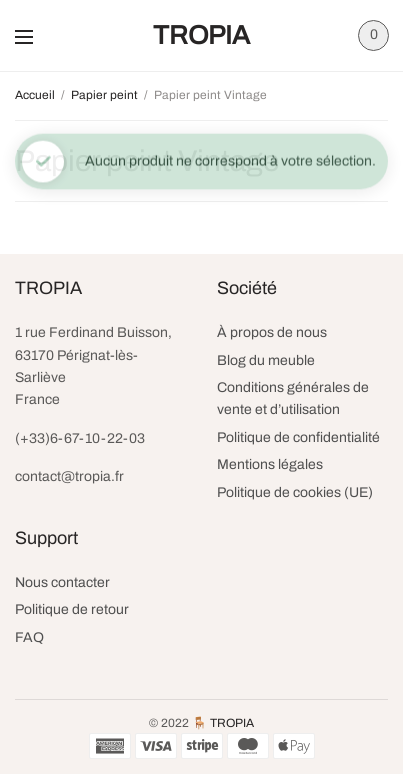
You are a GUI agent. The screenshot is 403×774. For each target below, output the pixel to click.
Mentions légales (270, 464)
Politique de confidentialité (298, 437)
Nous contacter (62, 582)
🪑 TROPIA (223, 723)
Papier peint (104, 95)
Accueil (35, 95)
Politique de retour (72, 609)
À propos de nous (272, 332)
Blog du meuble (266, 360)
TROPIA (201, 35)
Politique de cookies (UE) (295, 492)
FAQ (29, 637)
